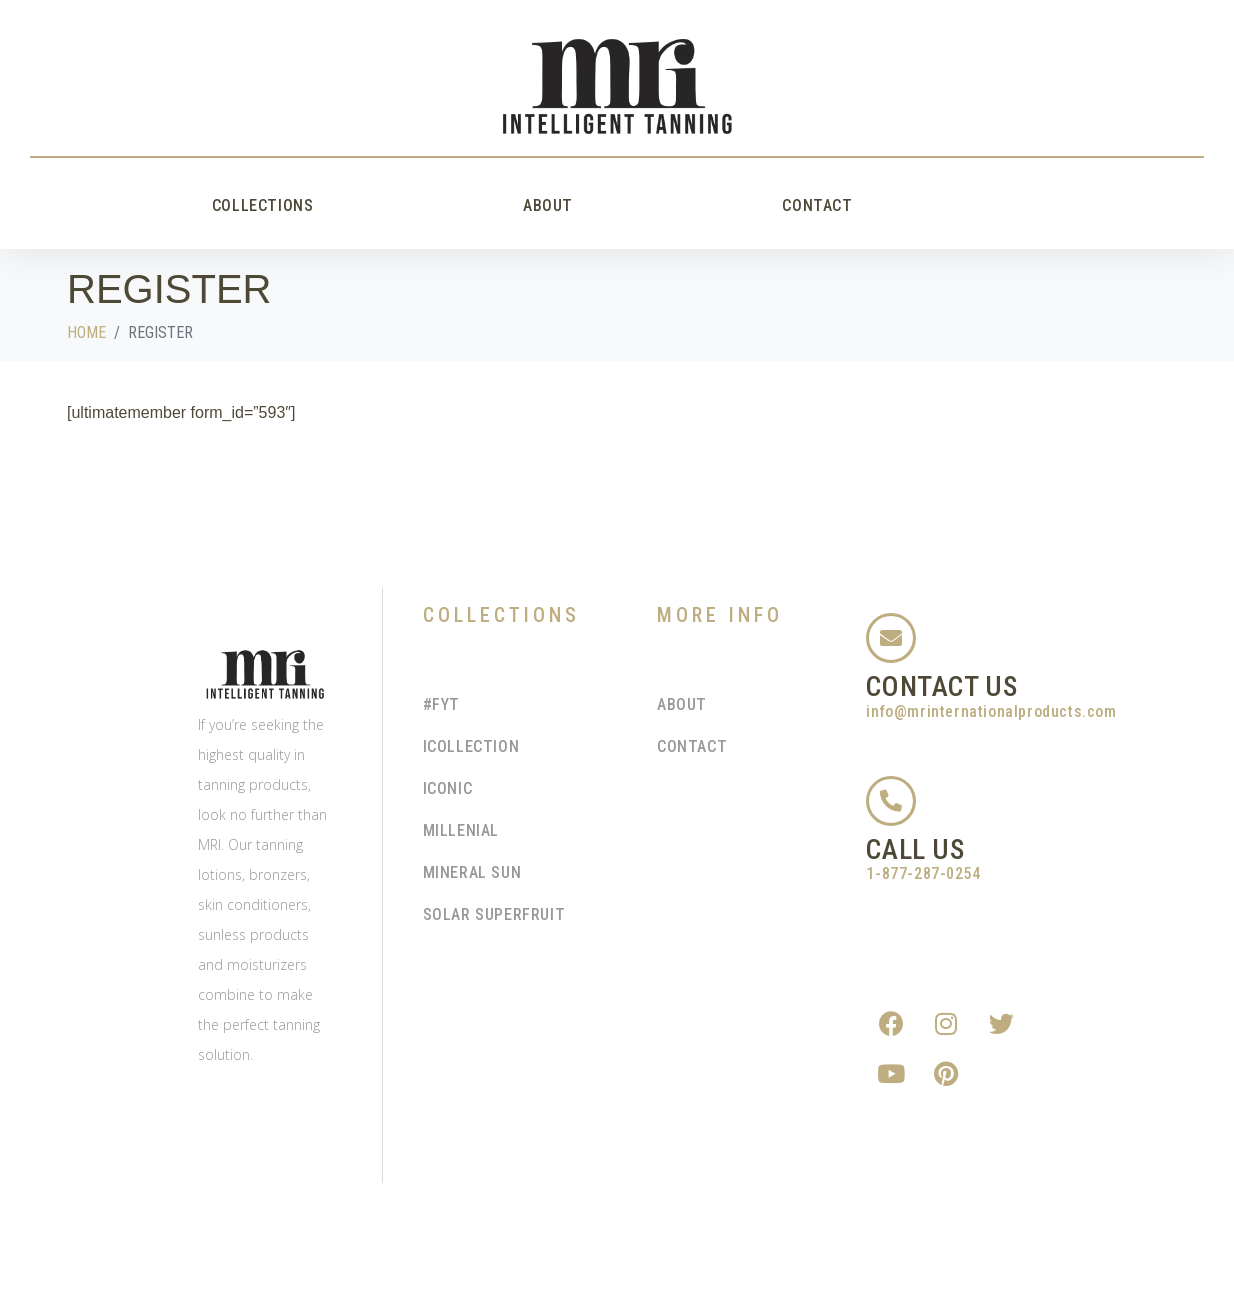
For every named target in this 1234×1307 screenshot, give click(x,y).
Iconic (448, 788)
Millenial (461, 830)
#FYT (441, 704)
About (548, 205)
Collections (263, 205)
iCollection (471, 746)
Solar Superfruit (494, 914)
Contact (817, 205)
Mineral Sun (472, 872)
